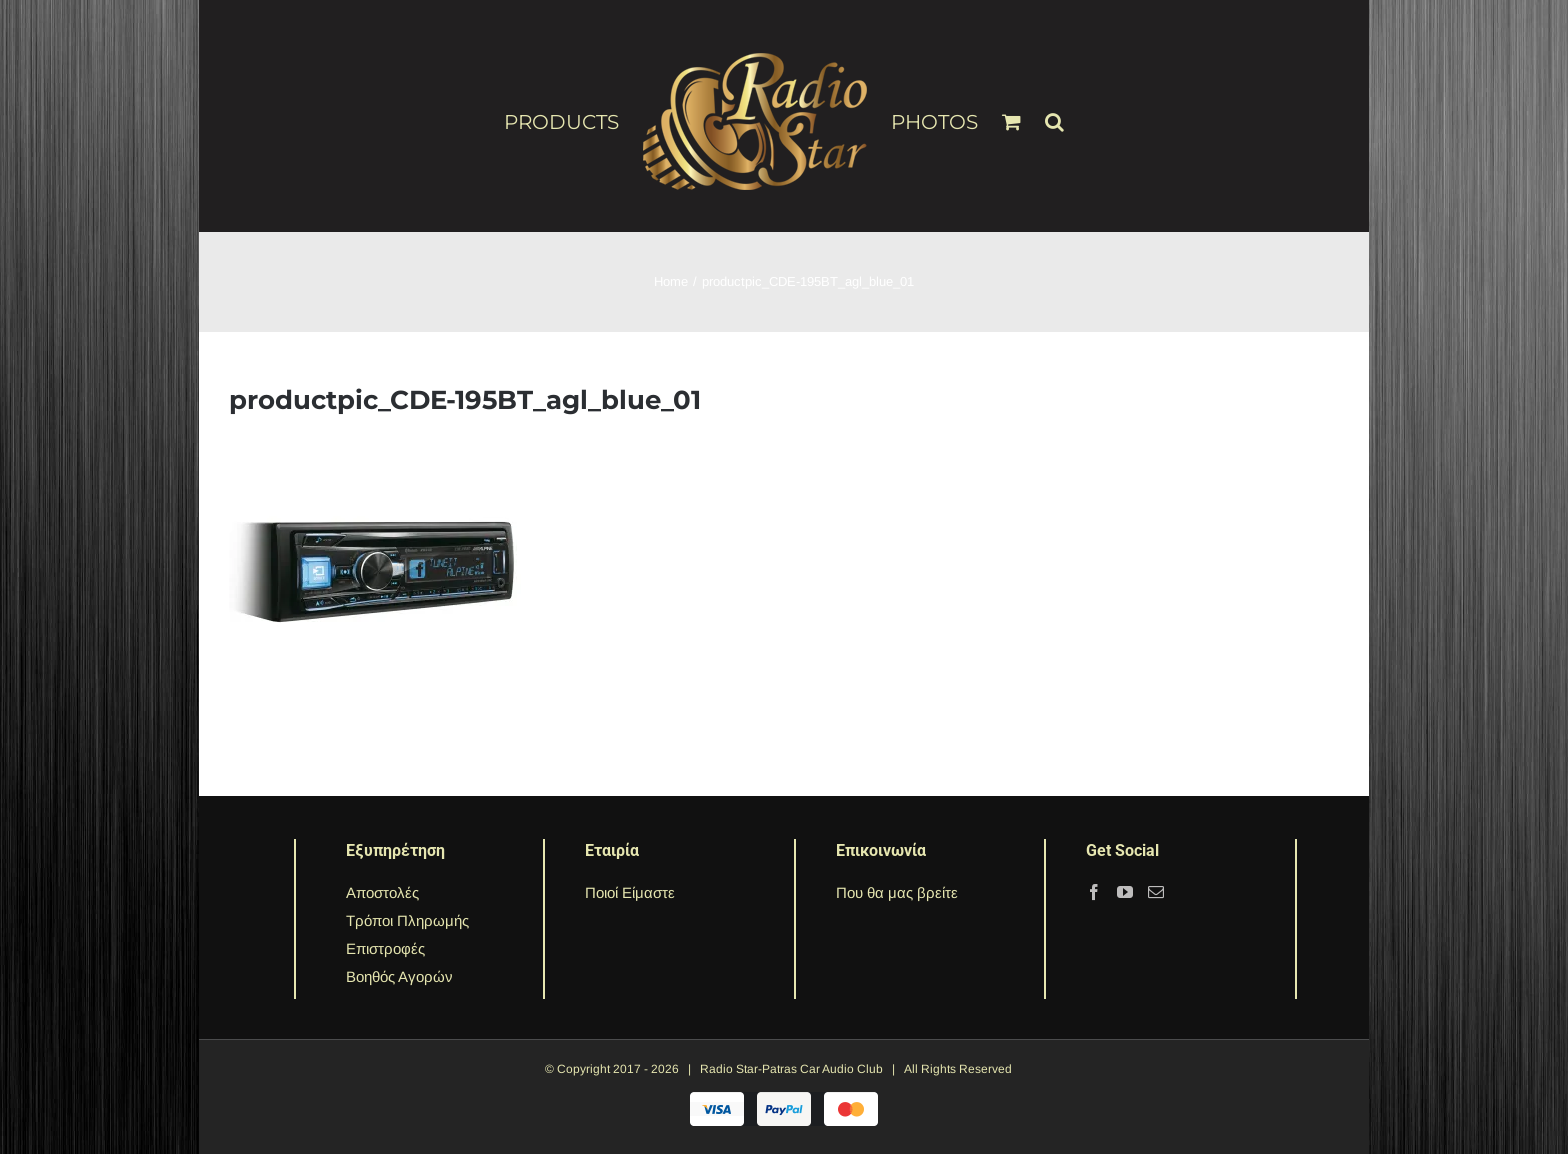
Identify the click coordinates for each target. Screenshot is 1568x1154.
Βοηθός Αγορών (399, 976)
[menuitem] (573, 121)
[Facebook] (1094, 892)
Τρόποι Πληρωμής (407, 920)
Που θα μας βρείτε (897, 892)
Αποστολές (382, 892)
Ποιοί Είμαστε (630, 892)
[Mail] (1156, 892)
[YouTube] (1125, 892)
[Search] (1054, 113)
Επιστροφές (385, 948)
